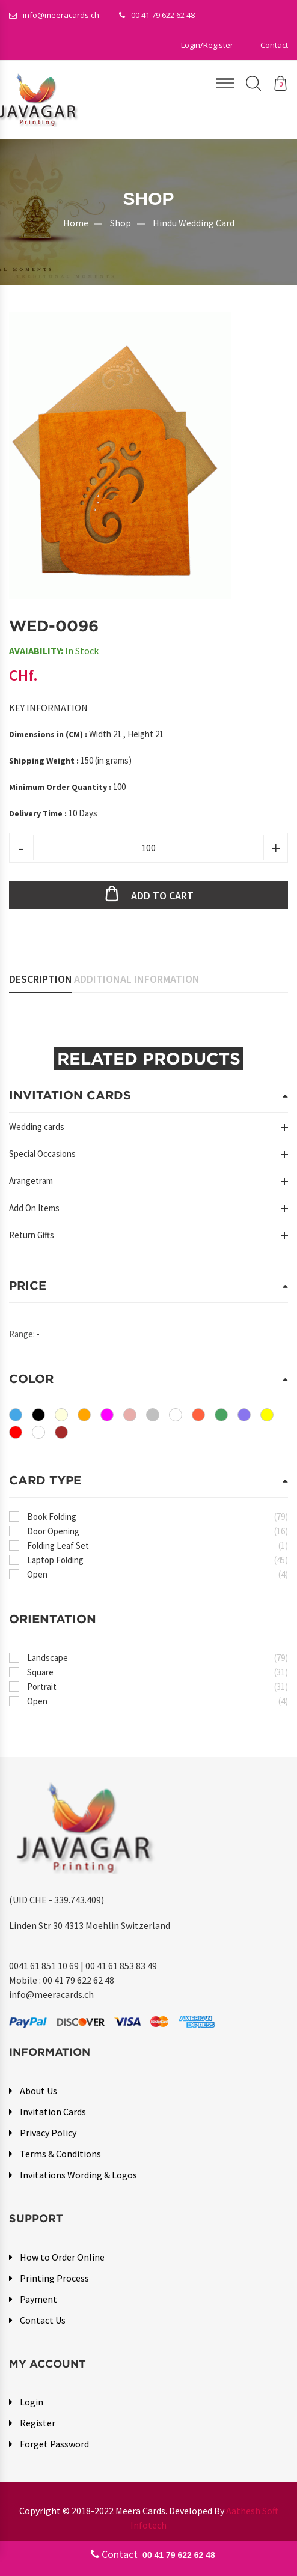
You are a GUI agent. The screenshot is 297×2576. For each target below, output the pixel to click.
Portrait (157, 1687)
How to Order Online (62, 2257)
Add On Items (34, 1208)
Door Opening (157, 1531)
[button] (207, 45)
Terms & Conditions (60, 2154)
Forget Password (54, 2444)
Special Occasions (42, 1154)
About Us (38, 2091)
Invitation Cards (53, 2112)
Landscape (157, 1658)
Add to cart (162, 896)
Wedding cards (36, 1127)
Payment (38, 2299)
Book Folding (157, 1517)
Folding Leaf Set (157, 1546)
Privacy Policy (48, 2133)
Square (157, 1673)
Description (40, 979)
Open (157, 1575)
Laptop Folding (157, 1560)
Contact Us (43, 2320)
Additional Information (137, 979)
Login (31, 2402)
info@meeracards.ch (54, 15)
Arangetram (31, 1181)
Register (37, 2423)
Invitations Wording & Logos (78, 2175)
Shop (120, 223)
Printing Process (54, 2278)
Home (75, 223)
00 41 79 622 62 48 (157, 15)
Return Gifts (31, 1235)
